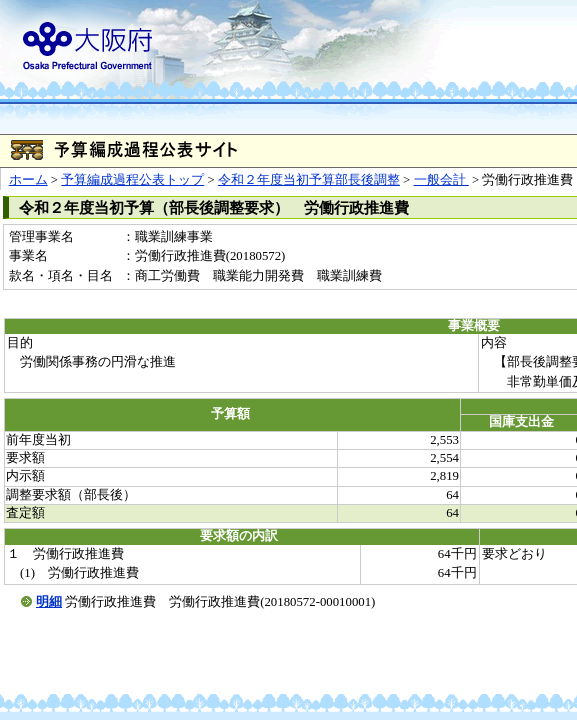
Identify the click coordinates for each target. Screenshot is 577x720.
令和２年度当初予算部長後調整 (309, 180)
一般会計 (441, 180)
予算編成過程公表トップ (132, 180)
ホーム (28, 180)
